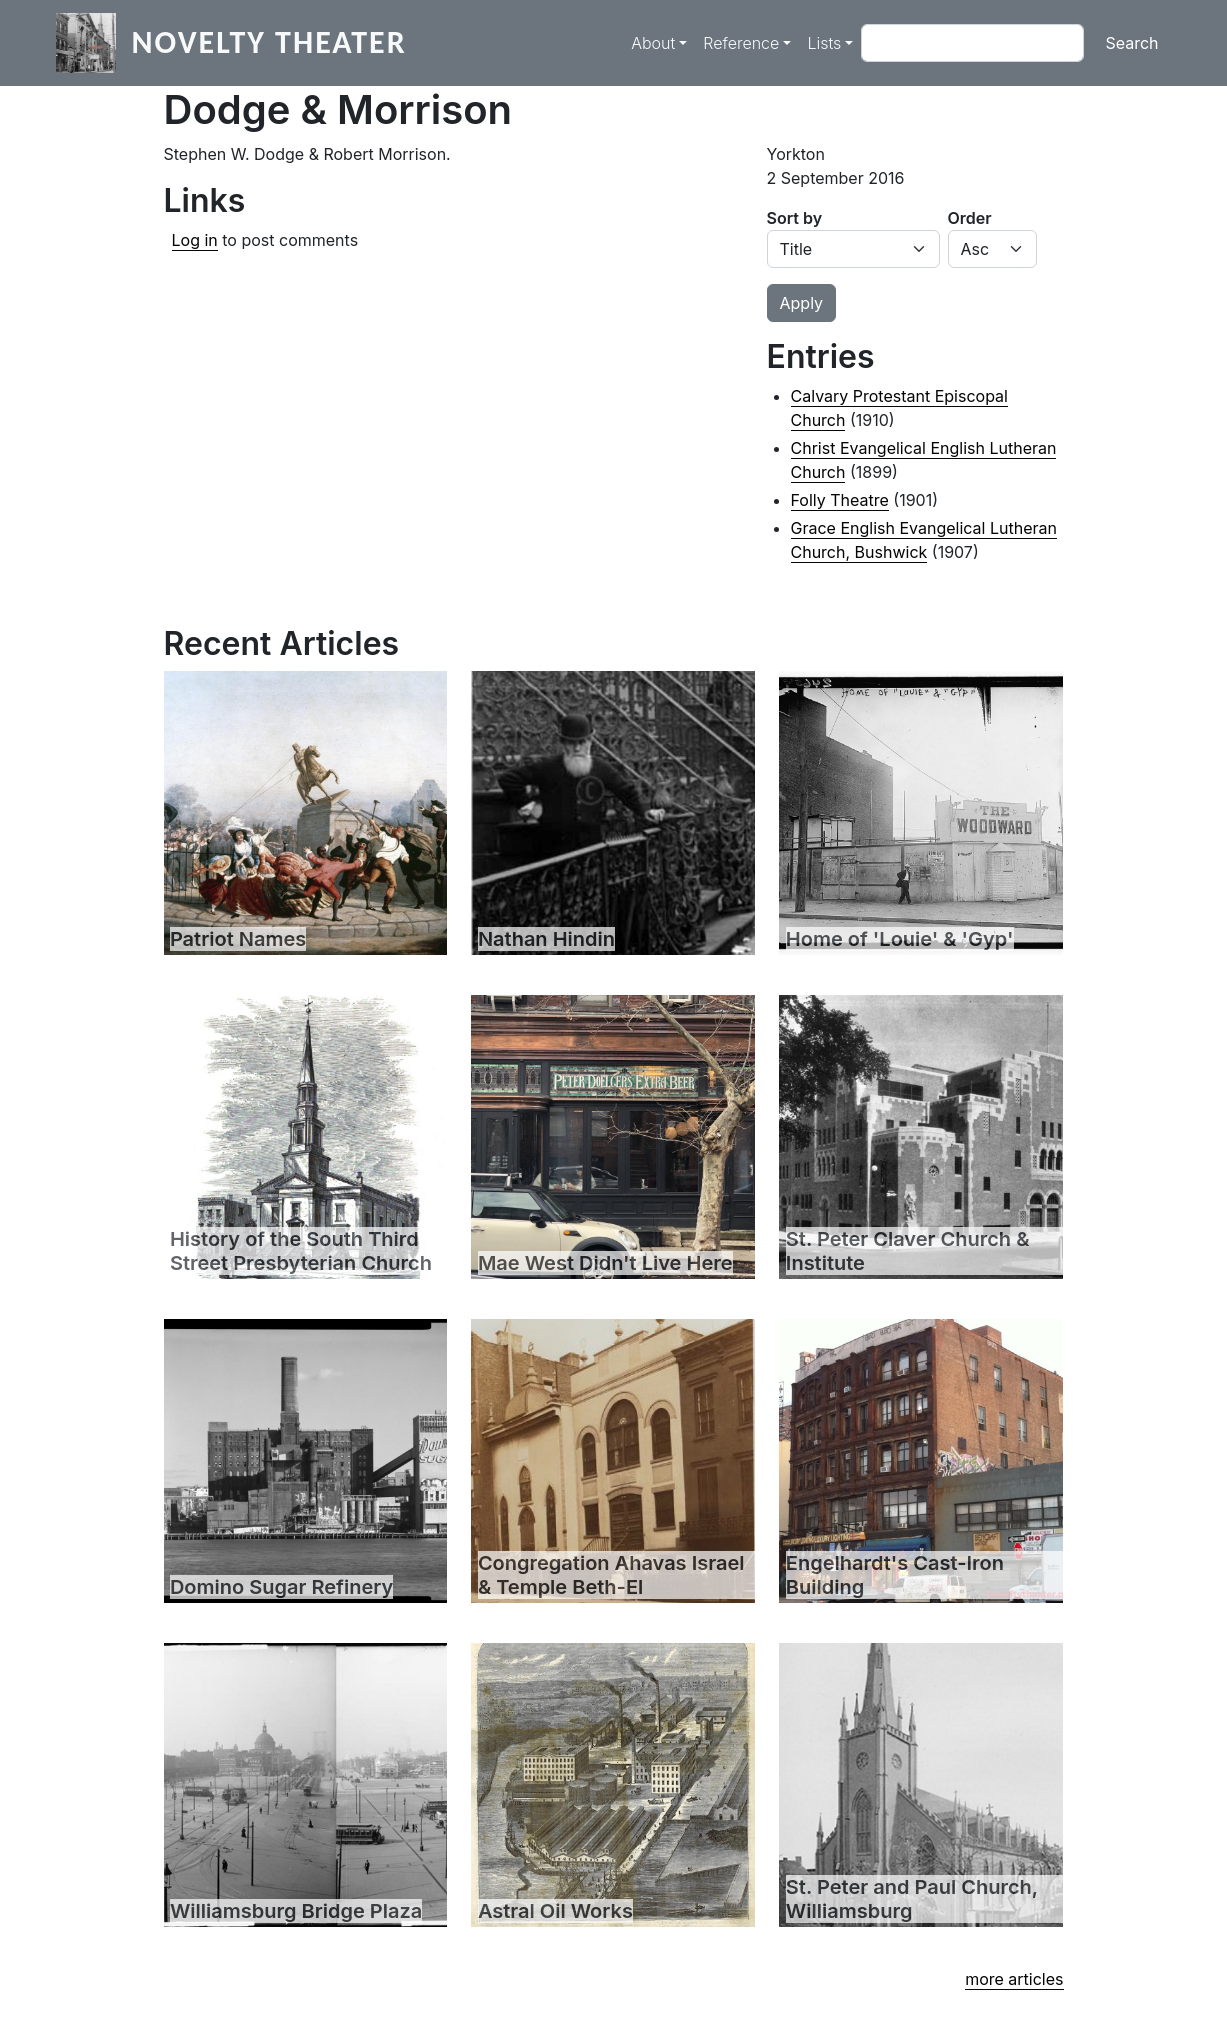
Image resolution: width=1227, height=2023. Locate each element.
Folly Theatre (840, 500)
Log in (195, 240)
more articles (1014, 1979)
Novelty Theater (269, 42)
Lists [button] (824, 43)
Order (970, 218)
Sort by (795, 218)
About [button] (653, 43)
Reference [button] (741, 43)
